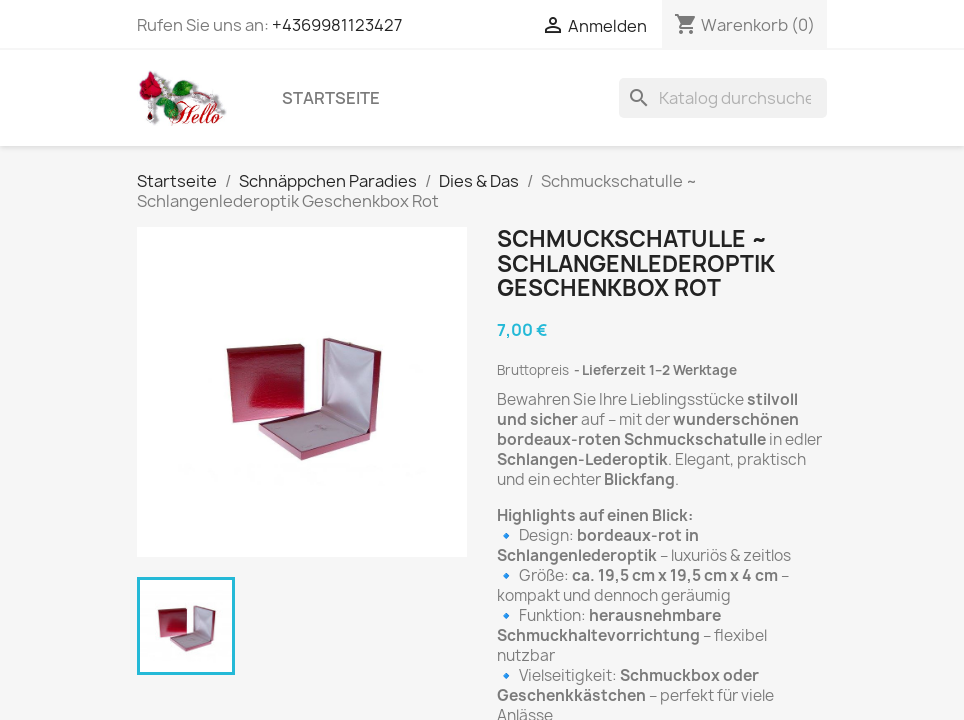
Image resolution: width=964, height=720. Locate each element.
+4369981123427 (337, 25)
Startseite (331, 98)
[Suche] (723, 98)
